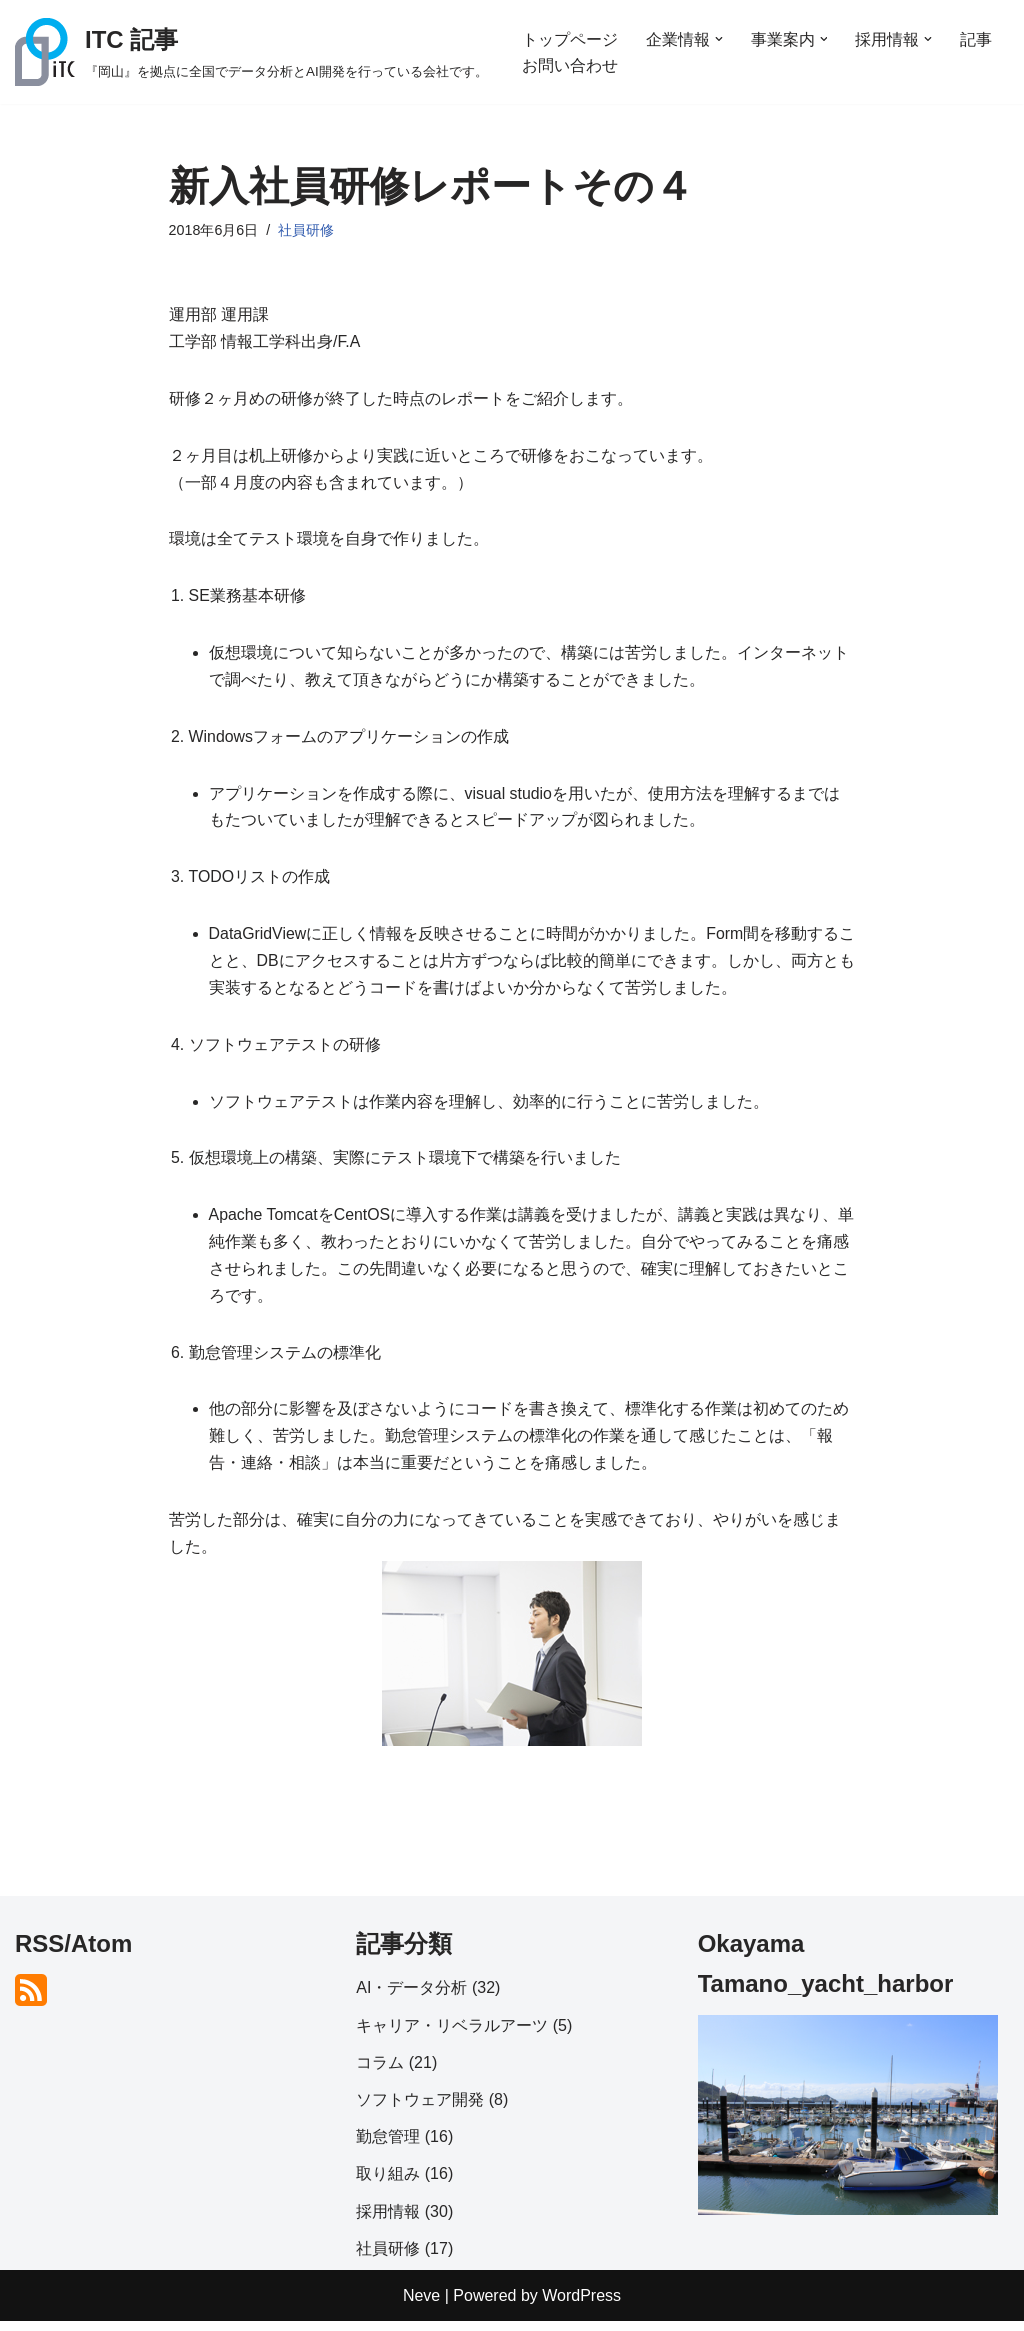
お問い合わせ (570, 65)
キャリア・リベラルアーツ (452, 2035)
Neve (421, 2305)
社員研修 (307, 230)
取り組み (388, 2184)
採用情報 (388, 2221)
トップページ (570, 38)
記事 (977, 38)
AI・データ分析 (411, 1998)
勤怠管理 (388, 2146)
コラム (380, 2072)
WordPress (581, 2305)
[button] (719, 39)
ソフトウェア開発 (420, 2109)
